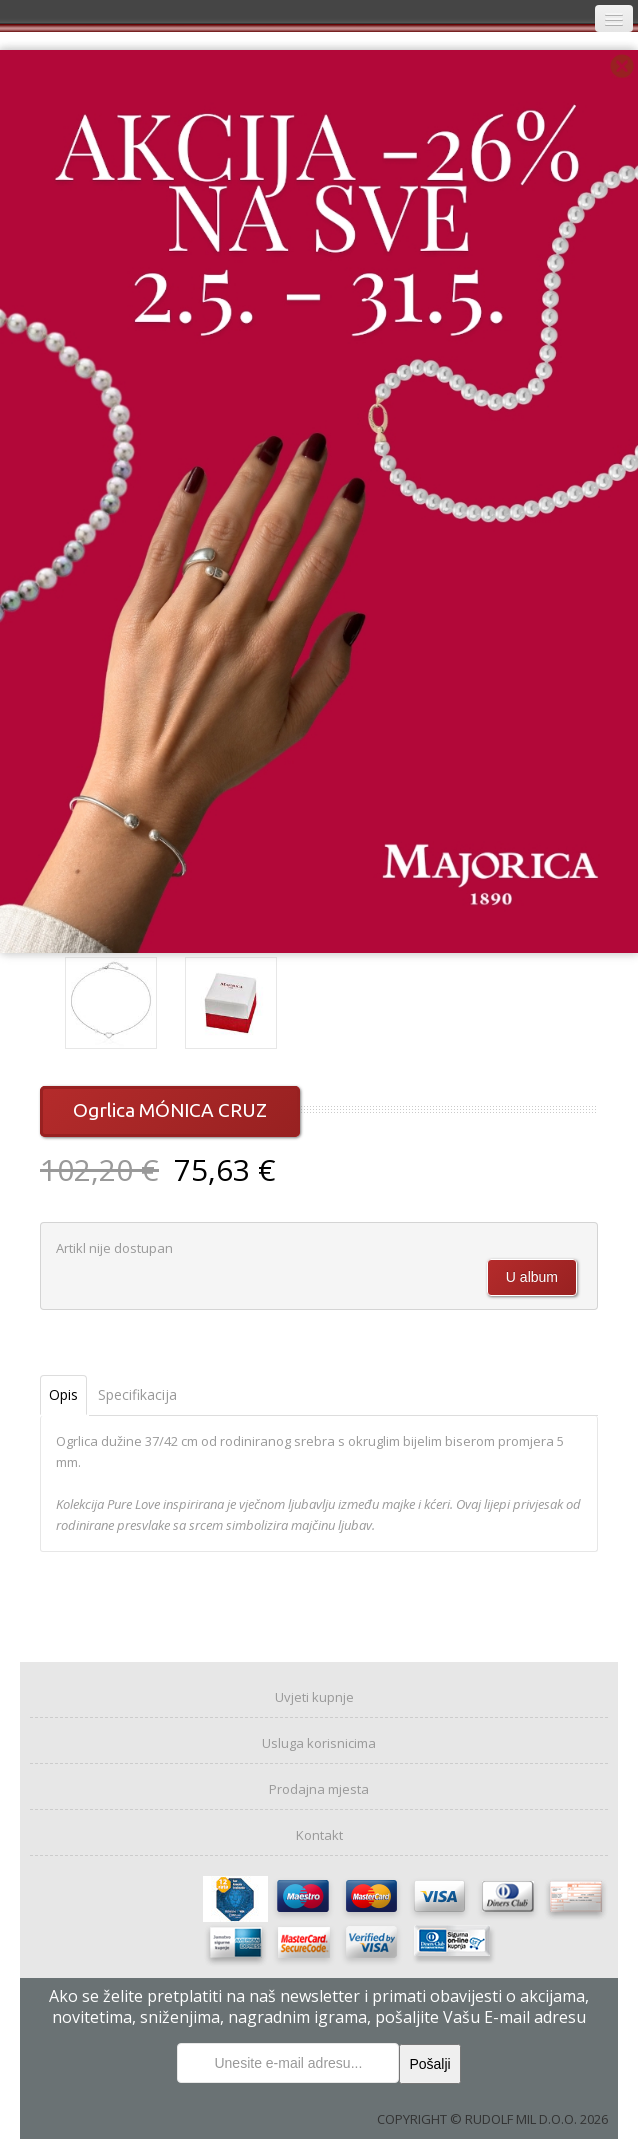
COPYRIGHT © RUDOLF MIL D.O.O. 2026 (492, 2119)
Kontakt (319, 1835)
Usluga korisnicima (319, 1743)
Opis (63, 1394)
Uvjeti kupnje (314, 1697)
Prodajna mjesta (319, 1789)
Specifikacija (137, 1394)
